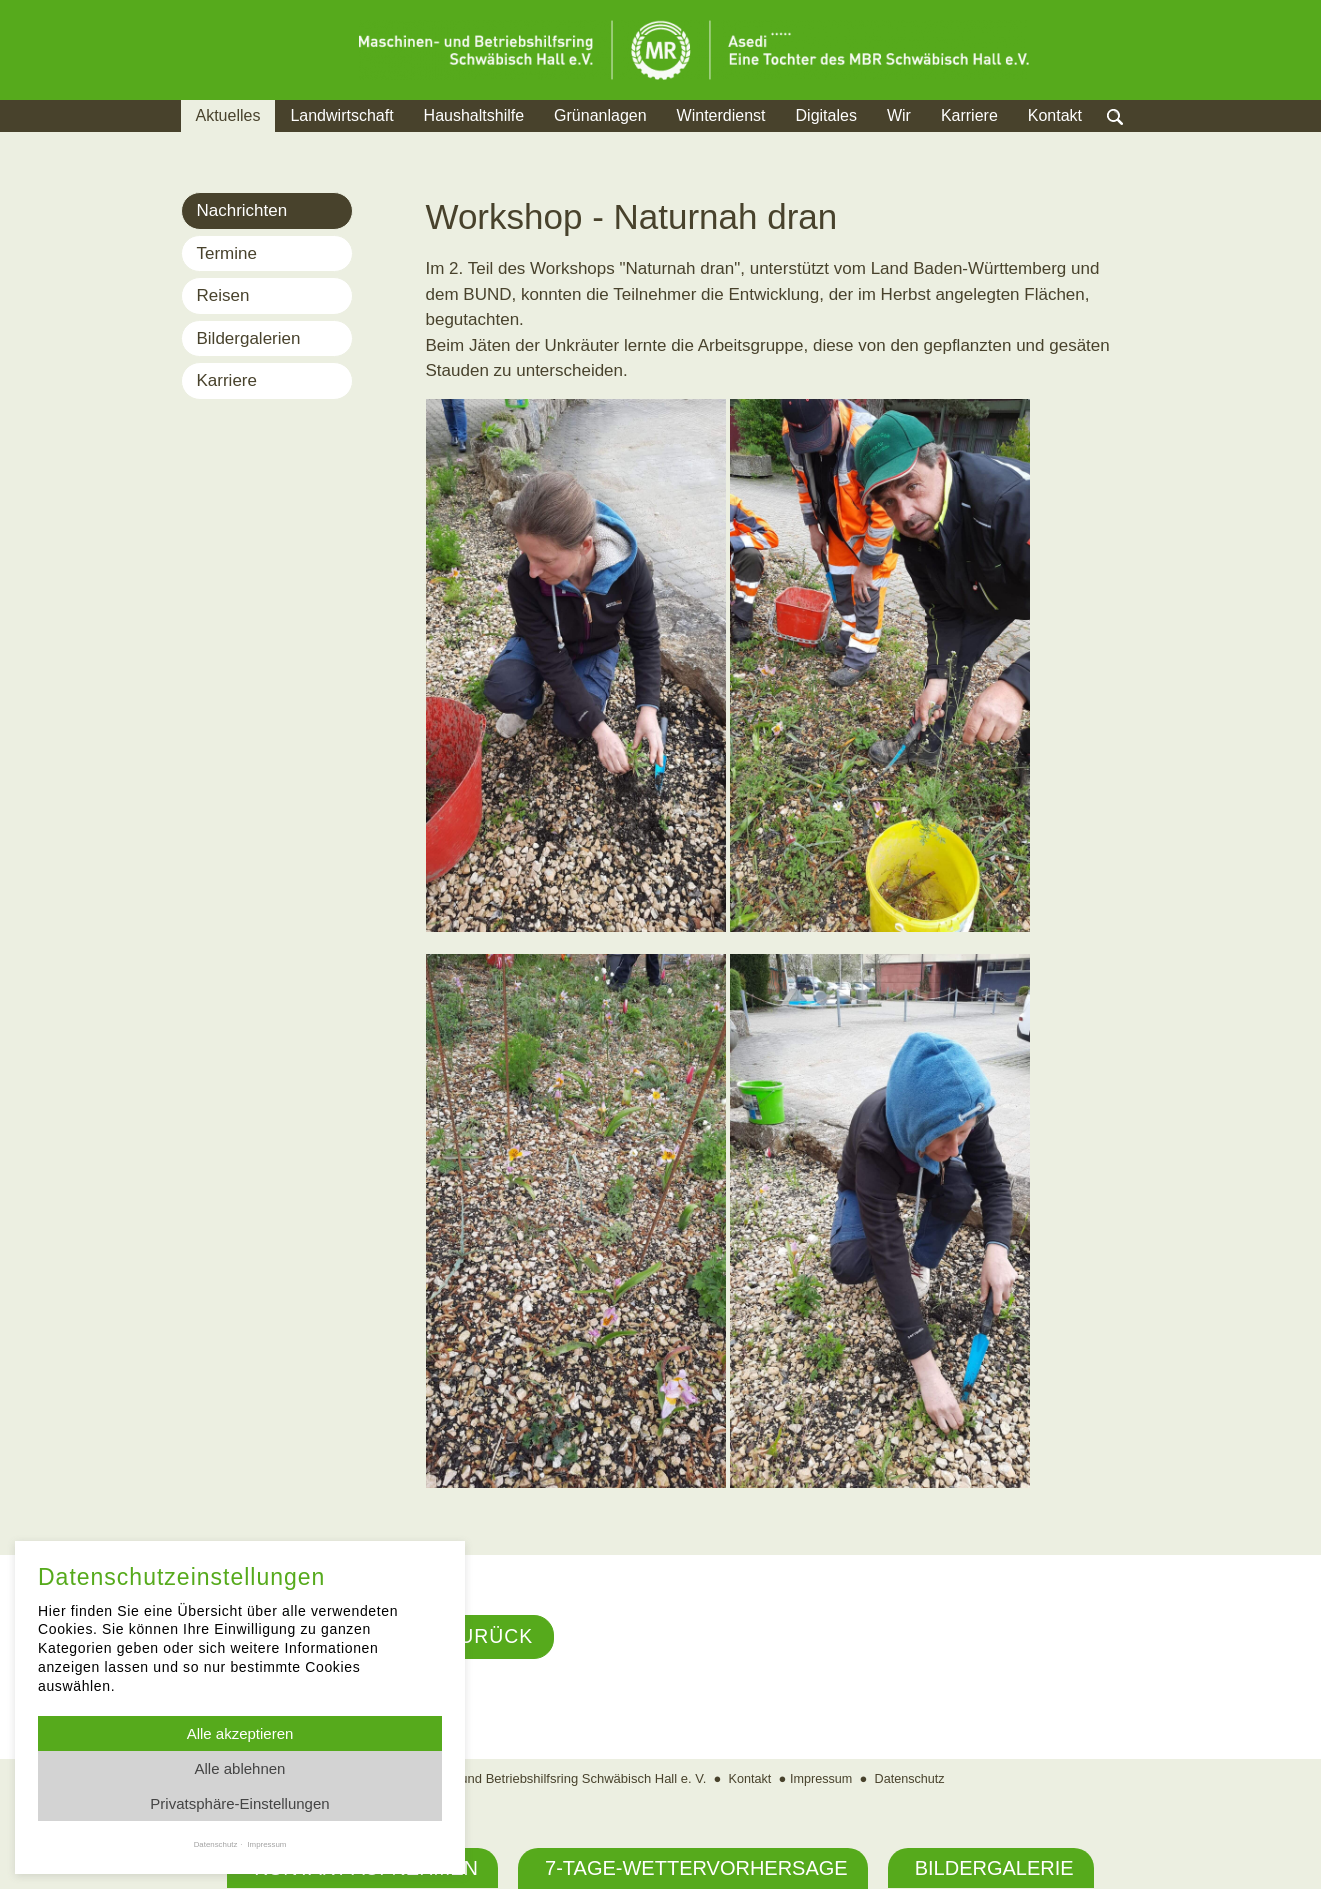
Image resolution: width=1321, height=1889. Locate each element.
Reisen (223, 295)
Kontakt (1055, 115)
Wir (899, 115)
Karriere (969, 115)
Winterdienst (721, 115)
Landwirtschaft (341, 115)
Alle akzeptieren (240, 1733)
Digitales (826, 115)
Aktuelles (228, 115)
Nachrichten (242, 210)
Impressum (821, 1778)
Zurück (491, 1637)
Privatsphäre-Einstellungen (239, 1803)
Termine (227, 253)
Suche (1134, 140)
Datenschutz (911, 1778)
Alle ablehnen (240, 1768)
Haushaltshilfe (474, 115)
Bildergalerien (249, 338)
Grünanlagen (600, 115)
